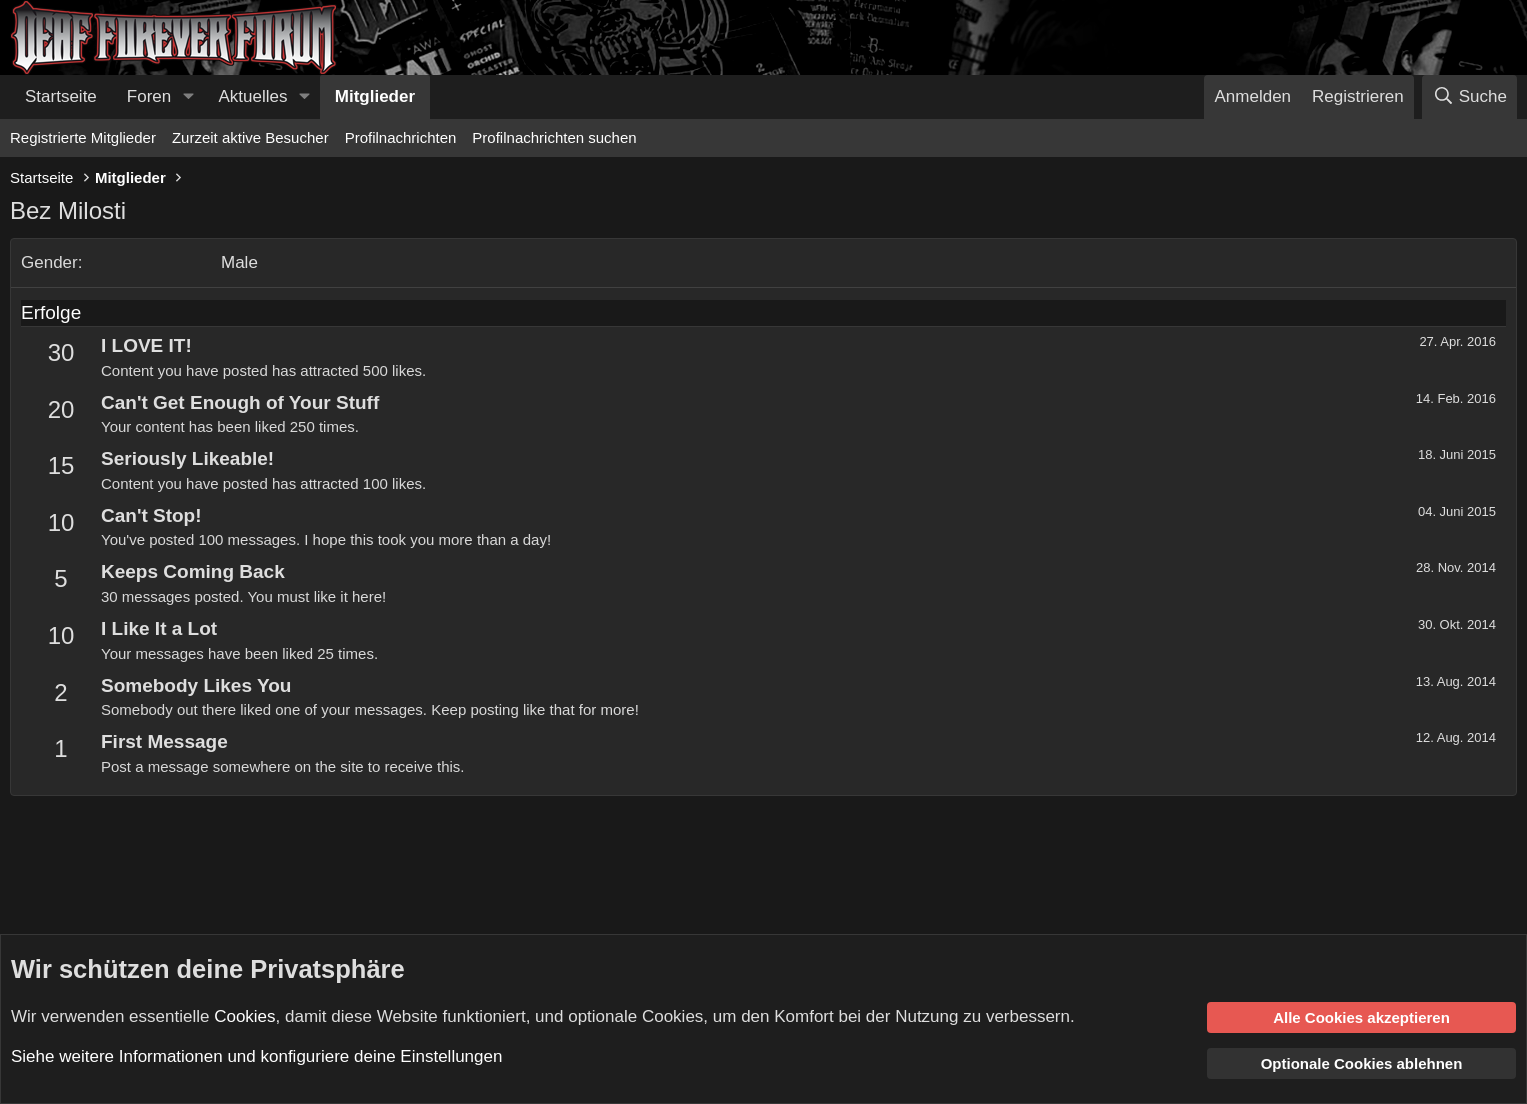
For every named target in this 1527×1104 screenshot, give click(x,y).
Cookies (244, 1015)
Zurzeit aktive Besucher (250, 137)
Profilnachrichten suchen (554, 137)
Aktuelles (253, 96)
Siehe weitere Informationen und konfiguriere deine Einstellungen (256, 1056)
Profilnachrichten (401, 137)
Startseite (61, 96)
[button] (188, 97)
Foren (149, 96)
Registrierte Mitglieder (83, 137)
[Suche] (1469, 97)
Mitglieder (375, 96)
